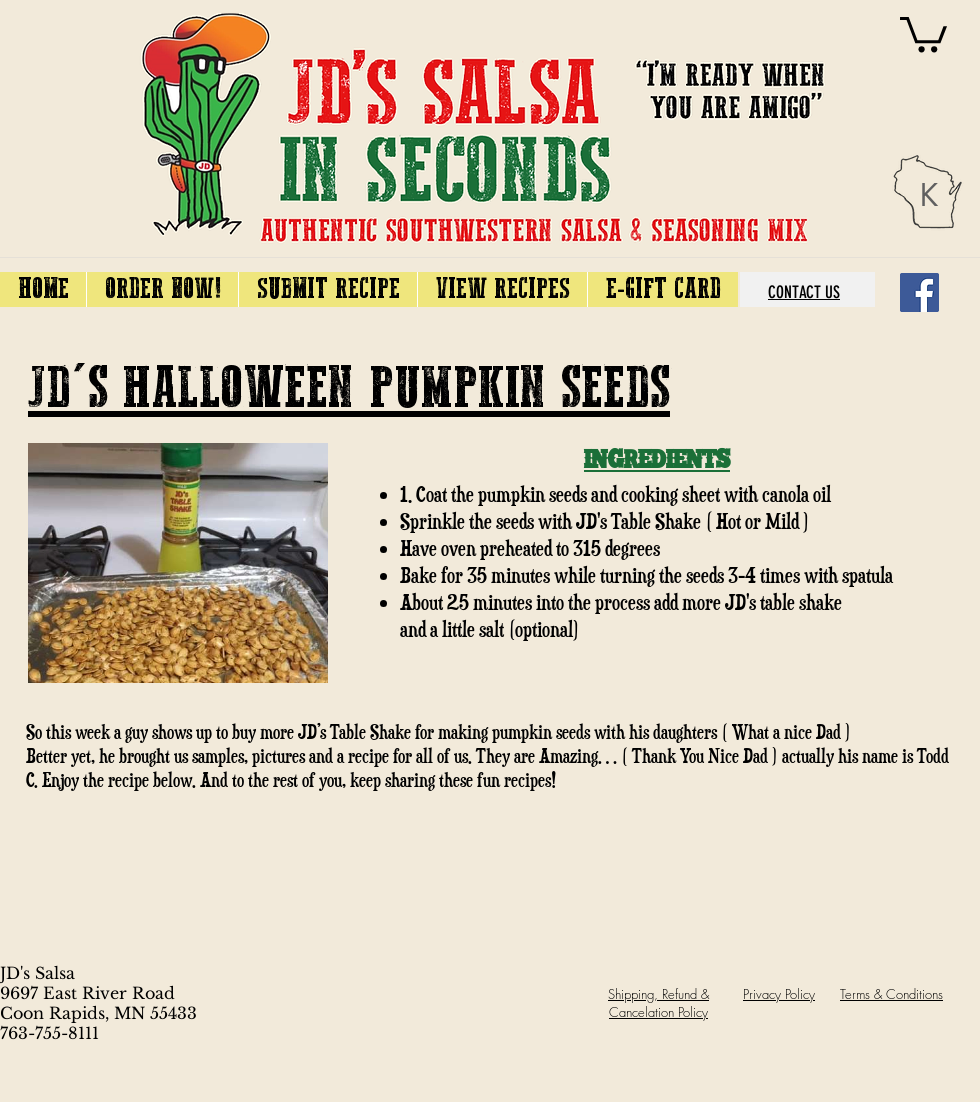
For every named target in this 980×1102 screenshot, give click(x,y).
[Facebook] (919, 292)
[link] (923, 32)
